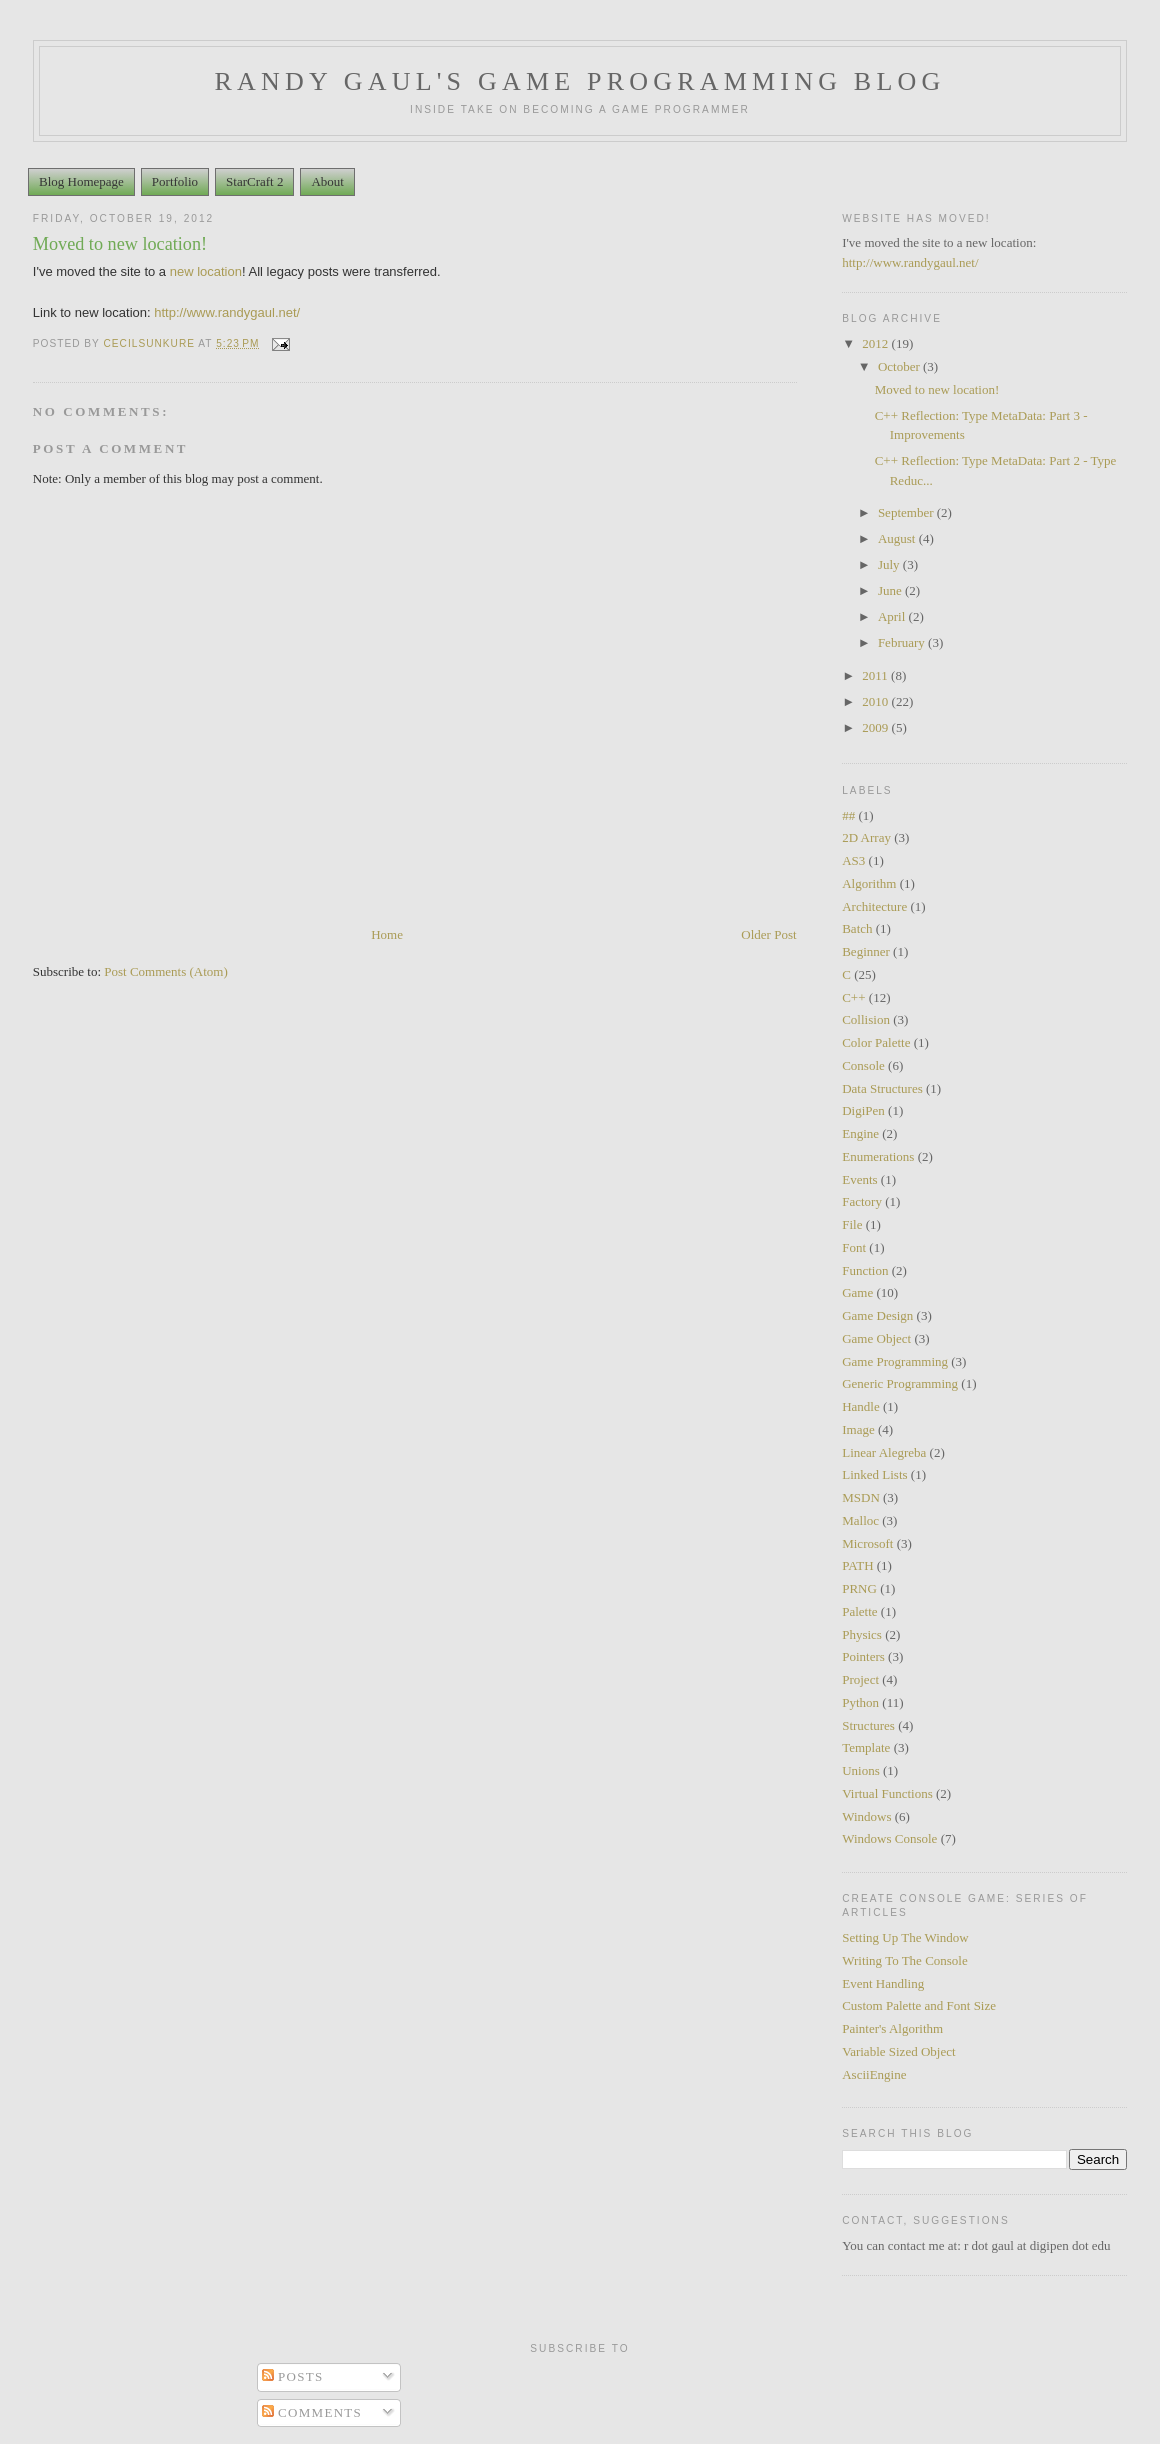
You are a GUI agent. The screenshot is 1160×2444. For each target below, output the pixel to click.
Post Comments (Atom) (166, 971)
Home (387, 934)
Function (865, 1270)
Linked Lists (874, 1474)
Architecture (874, 906)
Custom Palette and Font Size (919, 2005)
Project (860, 1679)
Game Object (876, 1338)
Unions (861, 1770)
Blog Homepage (81, 181)
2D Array (866, 837)
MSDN (861, 1497)
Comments (312, 2412)
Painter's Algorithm (892, 2028)
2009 (876, 727)
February (903, 642)
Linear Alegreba (884, 1452)
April (893, 616)
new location (206, 271)
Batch (857, 928)
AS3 (853, 860)
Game (857, 1292)
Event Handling (883, 1983)
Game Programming (895, 1361)
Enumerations (878, 1156)
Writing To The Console (905, 1960)
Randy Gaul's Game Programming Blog (580, 81)
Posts (293, 2376)
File (852, 1224)
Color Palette (876, 1042)
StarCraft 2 (254, 181)
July (890, 564)
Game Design (877, 1315)
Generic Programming (900, 1383)
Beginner (866, 951)
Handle (861, 1406)
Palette (859, 1611)
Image (858, 1429)
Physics (862, 1634)
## (848, 815)
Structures (868, 1725)
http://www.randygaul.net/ (910, 262)
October (900, 366)
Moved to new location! (937, 389)
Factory (862, 1201)
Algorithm (869, 883)
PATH (857, 1565)
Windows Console (889, 1838)
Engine (860, 1133)
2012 (876, 343)
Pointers (863, 1656)
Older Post (768, 934)
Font (854, 1247)
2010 (876, 701)
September (907, 512)
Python (860, 1702)
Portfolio (175, 181)
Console (863, 1065)
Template (866, 1747)
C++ (853, 997)
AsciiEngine (874, 2074)
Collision (866, 1019)
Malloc (860, 1520)
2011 (876, 675)
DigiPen (863, 1110)
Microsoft (867, 1543)
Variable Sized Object (898, 2051)
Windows (866, 1816)
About (327, 181)
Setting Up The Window (905, 1937)
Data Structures (882, 1088)
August (898, 538)
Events (859, 1179)
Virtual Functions (887, 1793)
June (891, 590)
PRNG (859, 1588)
